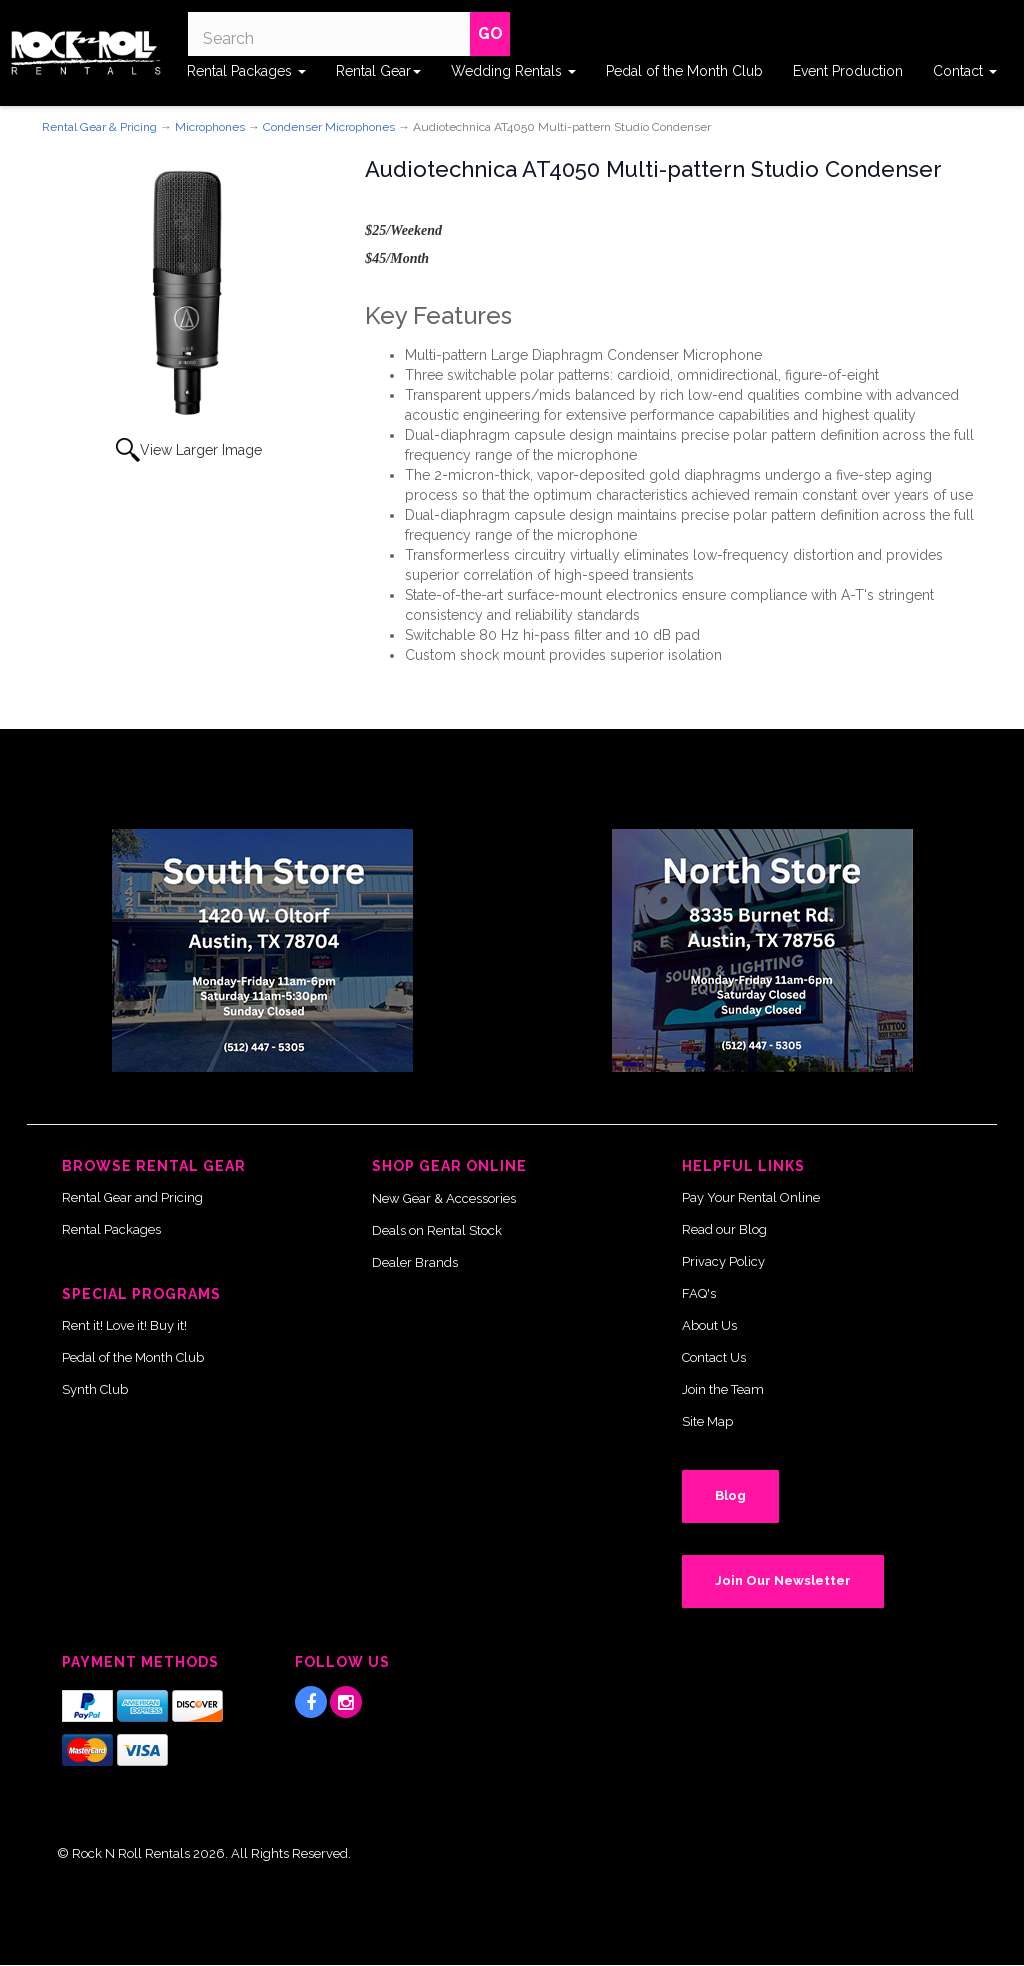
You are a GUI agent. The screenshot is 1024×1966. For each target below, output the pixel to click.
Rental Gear (378, 71)
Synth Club (95, 1389)
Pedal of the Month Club (684, 71)
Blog (730, 1495)
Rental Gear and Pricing (132, 1197)
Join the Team (723, 1389)
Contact (965, 71)
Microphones (210, 127)
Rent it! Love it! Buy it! (124, 1325)
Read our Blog (724, 1229)
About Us (709, 1325)
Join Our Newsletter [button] (783, 1580)
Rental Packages (246, 71)
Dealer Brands (415, 1262)
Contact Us (714, 1357)
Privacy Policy (723, 1261)
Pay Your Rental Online (751, 1197)
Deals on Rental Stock (437, 1230)
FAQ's (699, 1293)
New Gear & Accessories (444, 1198)
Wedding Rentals (513, 71)
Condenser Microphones (329, 127)
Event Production (848, 71)
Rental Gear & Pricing (99, 127)
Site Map (707, 1421)
